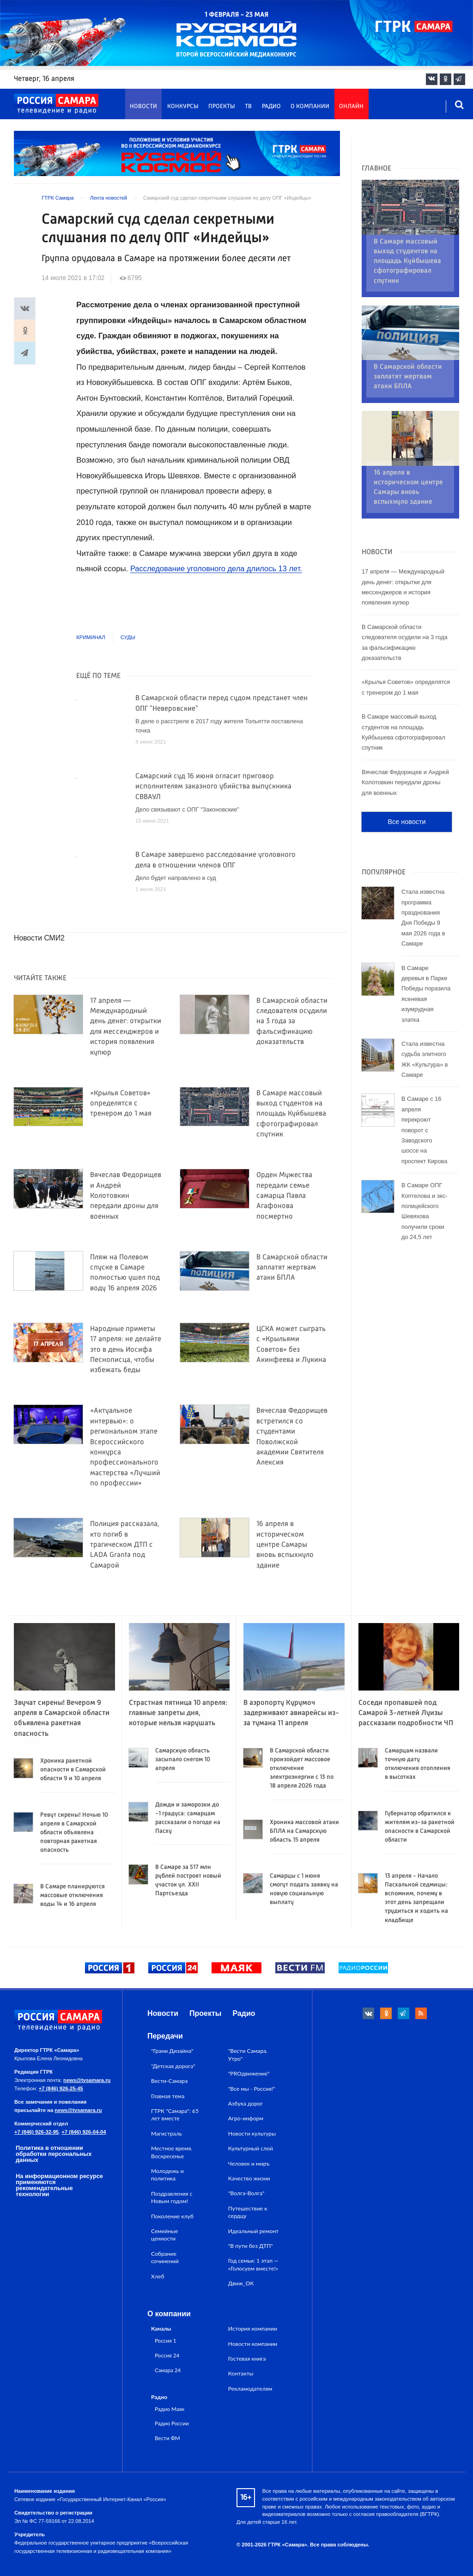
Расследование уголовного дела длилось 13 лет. (218, 568)
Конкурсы (183, 107)
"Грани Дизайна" (172, 2050)
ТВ (248, 107)
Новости (143, 107)
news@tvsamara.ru (86, 2080)
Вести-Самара (169, 2080)
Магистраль (166, 2133)
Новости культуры (252, 2133)
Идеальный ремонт (253, 2231)
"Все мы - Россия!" (251, 2088)
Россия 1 (165, 2340)
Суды (128, 637)
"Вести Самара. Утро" (247, 2054)
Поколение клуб (172, 2216)
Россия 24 (167, 2355)
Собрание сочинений (165, 2257)
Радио (271, 107)
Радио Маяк (169, 2408)
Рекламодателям (250, 2388)
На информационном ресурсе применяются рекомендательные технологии (59, 2185)
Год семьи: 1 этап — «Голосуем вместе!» (253, 2264)
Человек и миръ (249, 2163)
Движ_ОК (241, 2283)
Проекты (221, 107)
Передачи (165, 2036)
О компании (310, 107)
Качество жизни (249, 2178)
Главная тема (167, 2096)
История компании (252, 2328)
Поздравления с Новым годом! (172, 2197)
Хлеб (157, 2276)
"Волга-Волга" (246, 2193)
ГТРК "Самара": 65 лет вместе (175, 2114)
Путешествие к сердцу (247, 2212)
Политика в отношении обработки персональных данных (53, 2153)
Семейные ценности (164, 2235)
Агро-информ (245, 2118)
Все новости (406, 772)
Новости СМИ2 (39, 938)
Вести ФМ (167, 2438)
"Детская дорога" (173, 2066)
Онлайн (351, 107)
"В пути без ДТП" (250, 2245)
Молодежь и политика (167, 2174)
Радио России (172, 2423)
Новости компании (252, 2343)
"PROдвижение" (249, 2073)
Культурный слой (250, 2148)
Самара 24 (168, 2370)
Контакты (241, 2373)
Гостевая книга (247, 2358)
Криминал (90, 637)
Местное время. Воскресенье (171, 2152)
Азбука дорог (245, 2103)
